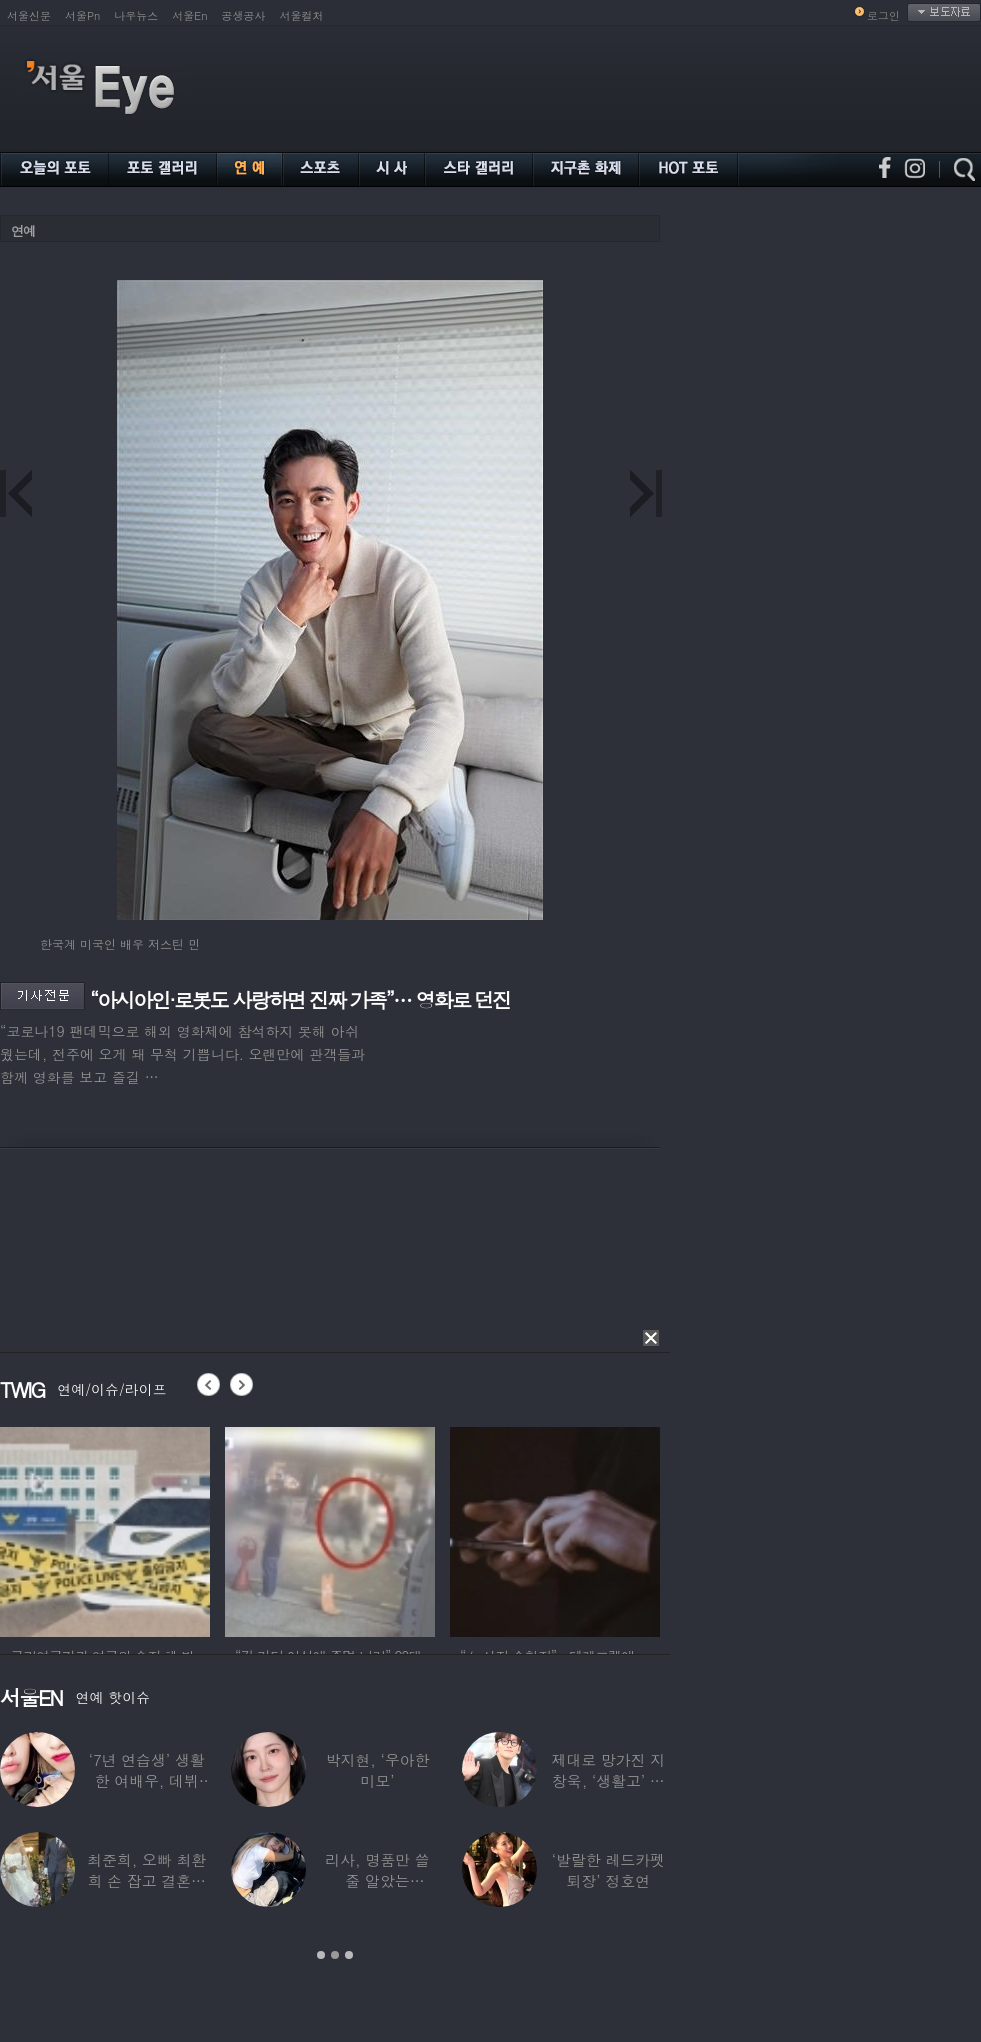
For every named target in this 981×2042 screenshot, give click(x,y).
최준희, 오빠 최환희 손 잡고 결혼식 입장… (146, 1880)
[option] (105, 1529)
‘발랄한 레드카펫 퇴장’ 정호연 (608, 1870)
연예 (23, 230)
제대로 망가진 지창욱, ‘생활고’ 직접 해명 (608, 1780)
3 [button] (349, 1955)
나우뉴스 (136, 15)
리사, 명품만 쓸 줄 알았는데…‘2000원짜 (377, 1880)
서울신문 (29, 15)
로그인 (883, 15)
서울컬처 (302, 15)
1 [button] (321, 1955)
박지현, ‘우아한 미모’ (378, 1770)
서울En (189, 15)
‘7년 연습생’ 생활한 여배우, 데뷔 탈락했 (147, 1780)
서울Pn (82, 15)
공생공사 (244, 15)
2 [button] (335, 1955)
